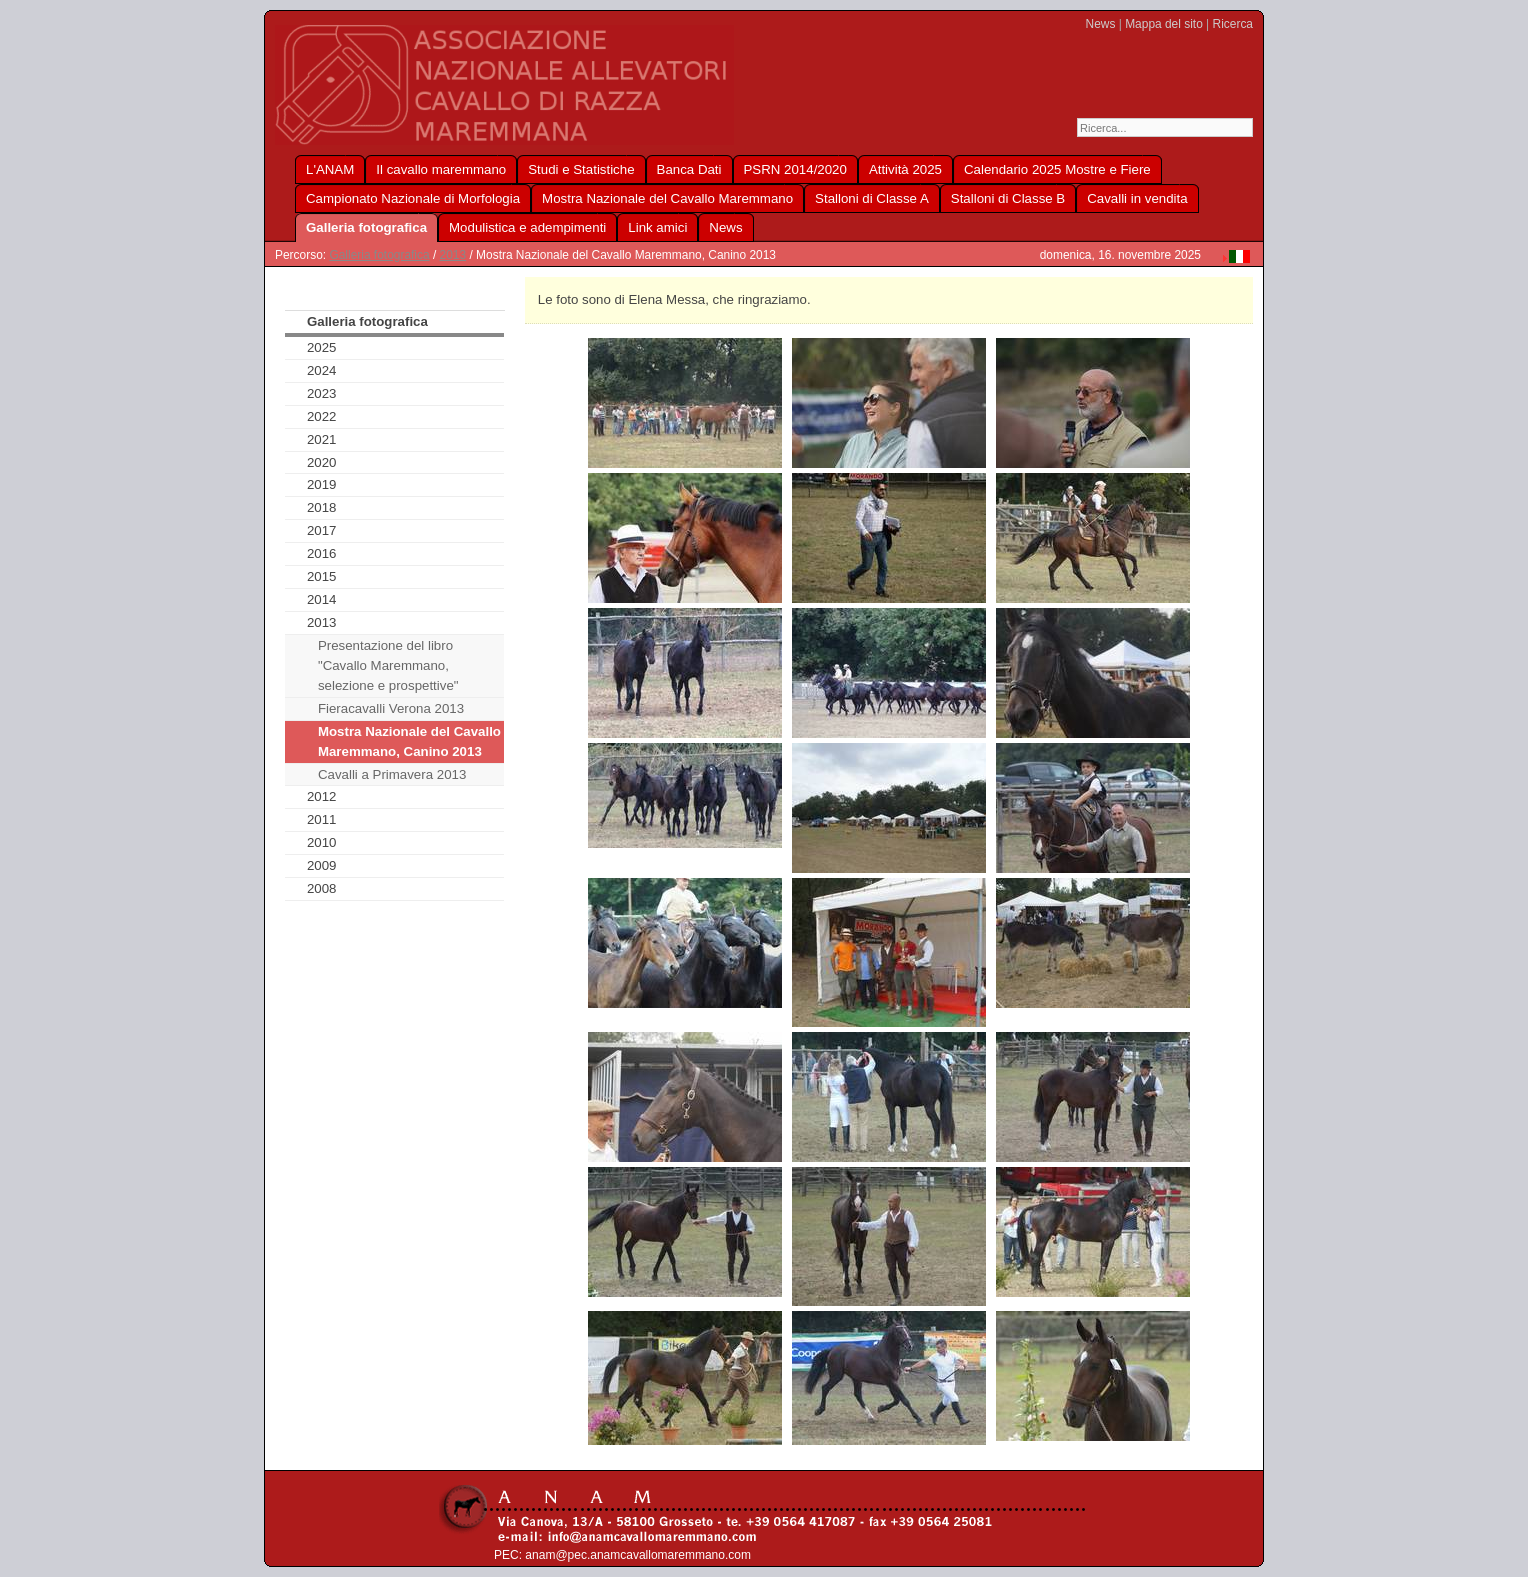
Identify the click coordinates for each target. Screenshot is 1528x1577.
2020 (322, 462)
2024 (322, 370)
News (1101, 24)
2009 (322, 865)
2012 (322, 796)
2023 (322, 393)
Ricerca (1233, 24)
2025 (322, 347)
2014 (322, 599)
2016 (322, 553)
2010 (322, 842)
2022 (322, 416)
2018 (322, 507)
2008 (322, 888)
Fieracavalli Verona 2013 (391, 708)
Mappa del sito (1164, 24)
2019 (322, 484)
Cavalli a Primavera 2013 (392, 774)
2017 (322, 530)
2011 (322, 819)
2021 (322, 439)
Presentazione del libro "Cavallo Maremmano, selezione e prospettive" (388, 665)
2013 (453, 255)
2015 (322, 576)
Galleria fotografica (379, 255)
